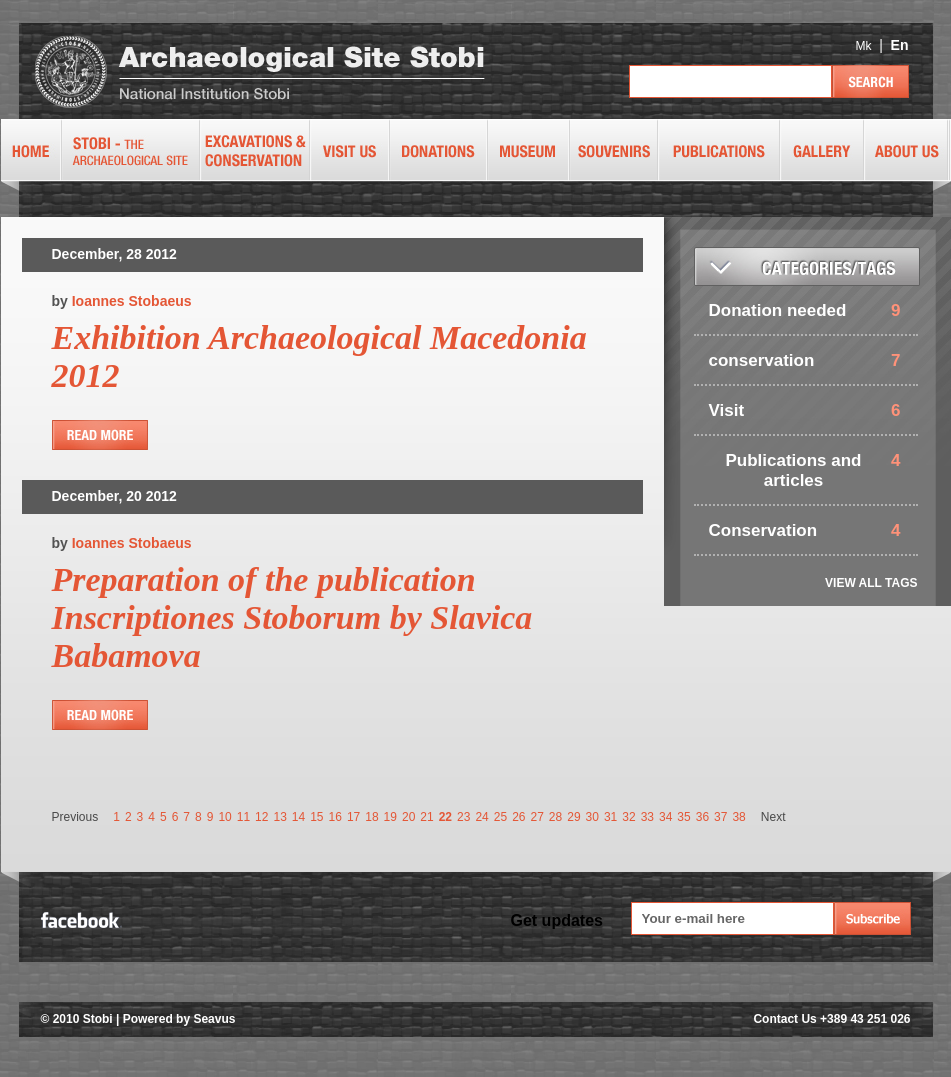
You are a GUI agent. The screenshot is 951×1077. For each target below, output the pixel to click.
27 (536, 817)
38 (738, 817)
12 (261, 817)
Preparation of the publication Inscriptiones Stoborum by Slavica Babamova (292, 617)
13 (279, 817)
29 (573, 817)
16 (335, 817)
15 (316, 817)
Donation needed (778, 310)
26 (518, 817)
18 (371, 817)
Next (773, 817)
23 (463, 817)
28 (555, 817)
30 (592, 817)
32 (628, 817)
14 (298, 817)
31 (610, 817)
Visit (727, 410)
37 (720, 817)
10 (224, 817)
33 (647, 817)
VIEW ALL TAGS (871, 583)
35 (683, 817)
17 (353, 817)
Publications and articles (793, 470)
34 (665, 817)
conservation (762, 360)
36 (702, 817)
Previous (75, 817)
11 (243, 817)
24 (481, 817)
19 (390, 817)
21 (426, 817)
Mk (863, 46)
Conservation (763, 530)
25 (500, 817)
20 (408, 817)
